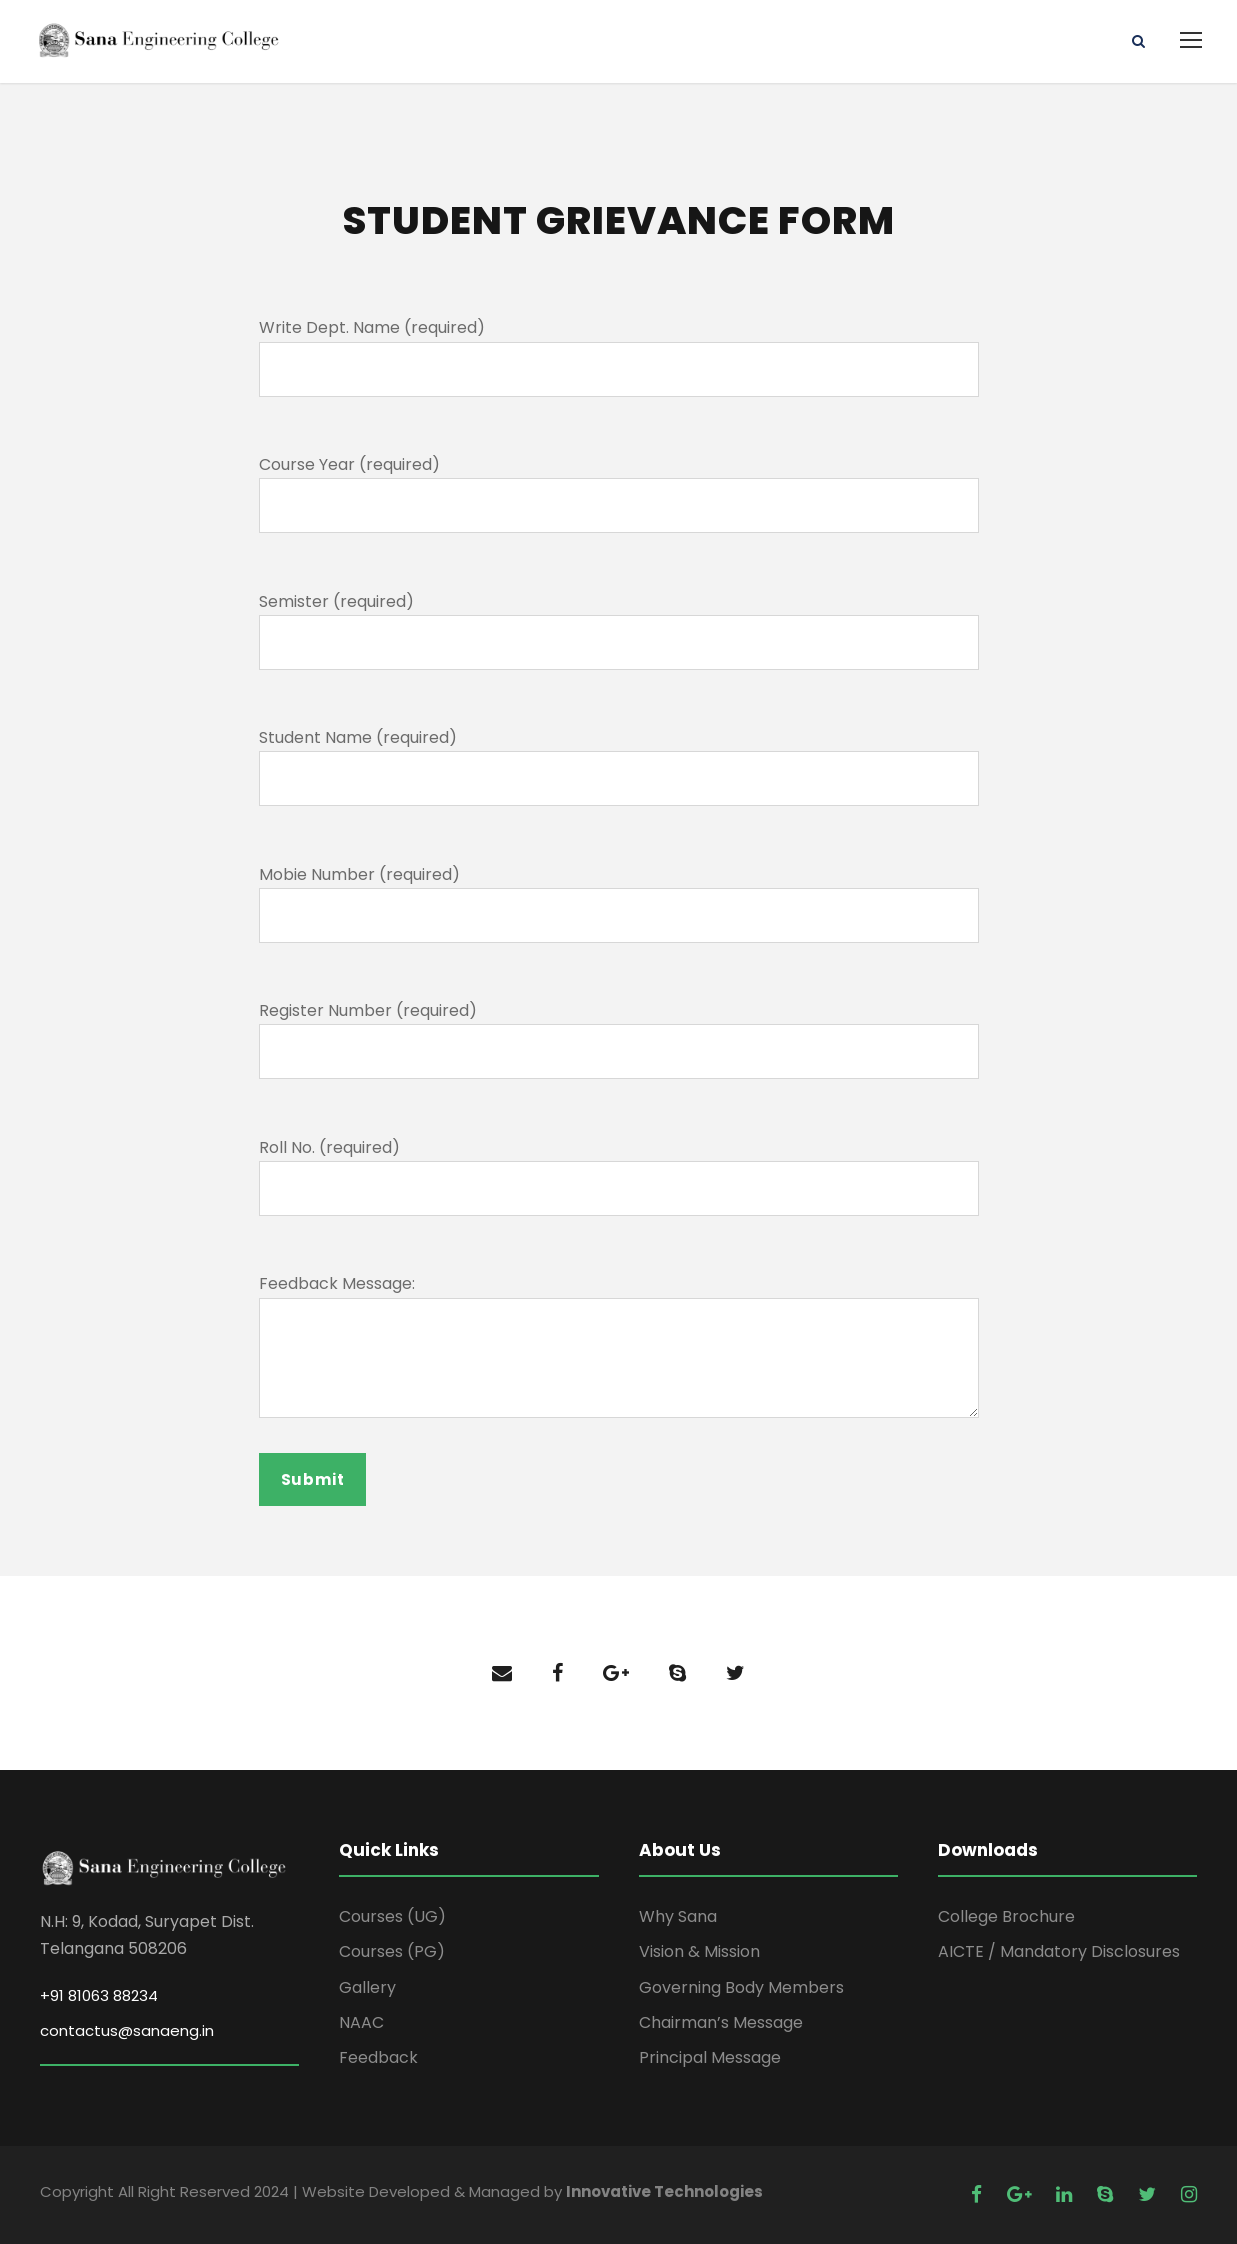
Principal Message (710, 2057)
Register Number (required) (368, 1010)
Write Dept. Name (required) (372, 328)
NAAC (361, 2022)
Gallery (367, 1987)
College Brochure (1006, 1916)
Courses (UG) (392, 1916)
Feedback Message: (337, 1283)
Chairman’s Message (721, 2022)
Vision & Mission (699, 1952)
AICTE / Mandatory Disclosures (1059, 1952)
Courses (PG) (392, 1952)
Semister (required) (336, 601)
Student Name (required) (358, 737)
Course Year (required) (349, 464)
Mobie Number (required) (359, 874)
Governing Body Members (741, 1987)
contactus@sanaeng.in (127, 2030)
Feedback (378, 2057)
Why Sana (678, 1916)
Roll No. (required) (329, 1147)
